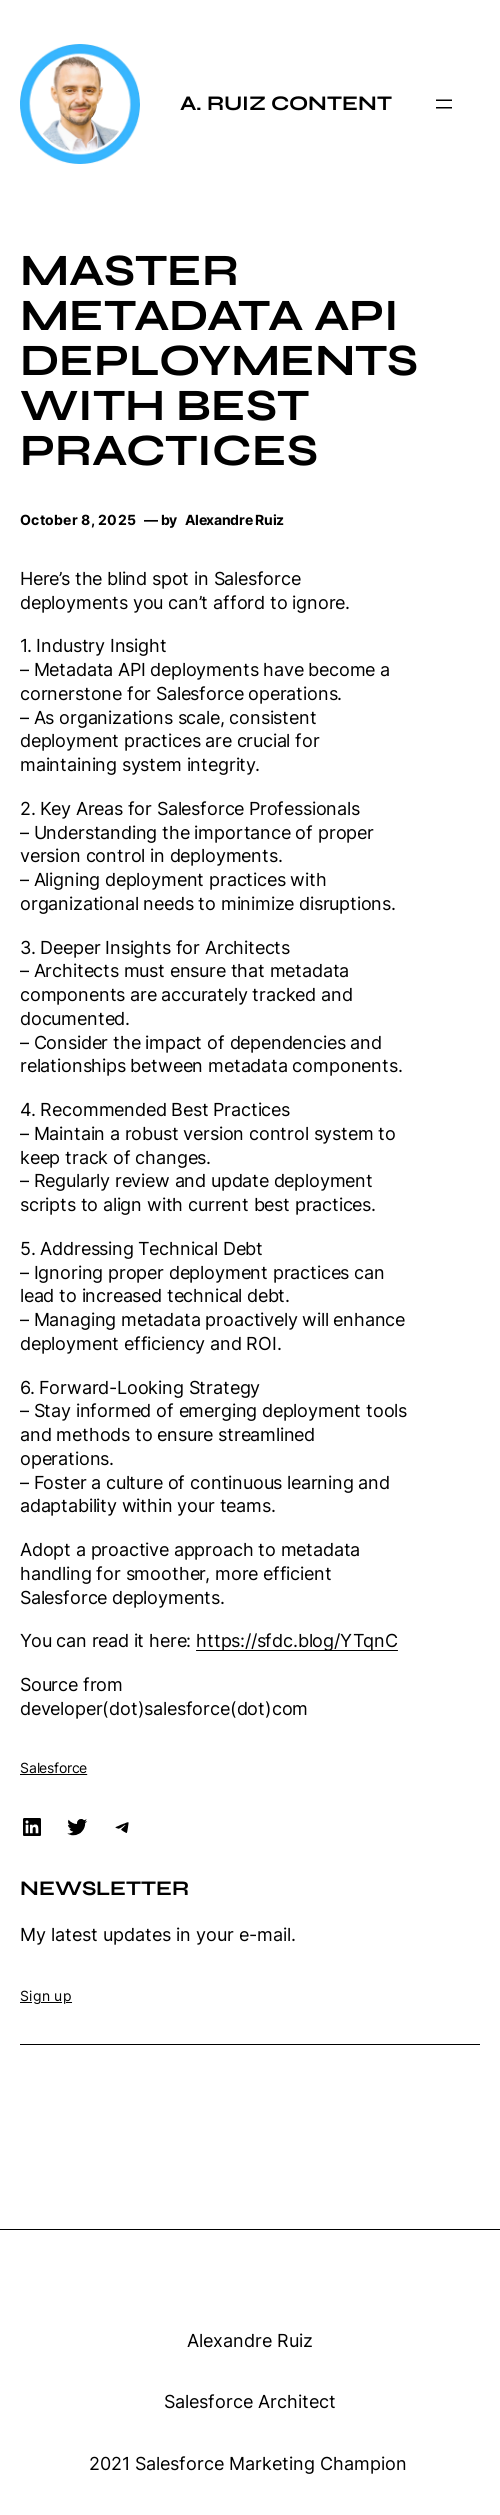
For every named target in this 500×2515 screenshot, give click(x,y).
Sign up (46, 1995)
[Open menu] (444, 104)
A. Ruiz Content (286, 103)
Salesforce (53, 1767)
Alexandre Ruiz (250, 2340)
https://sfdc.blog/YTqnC (297, 1640)
